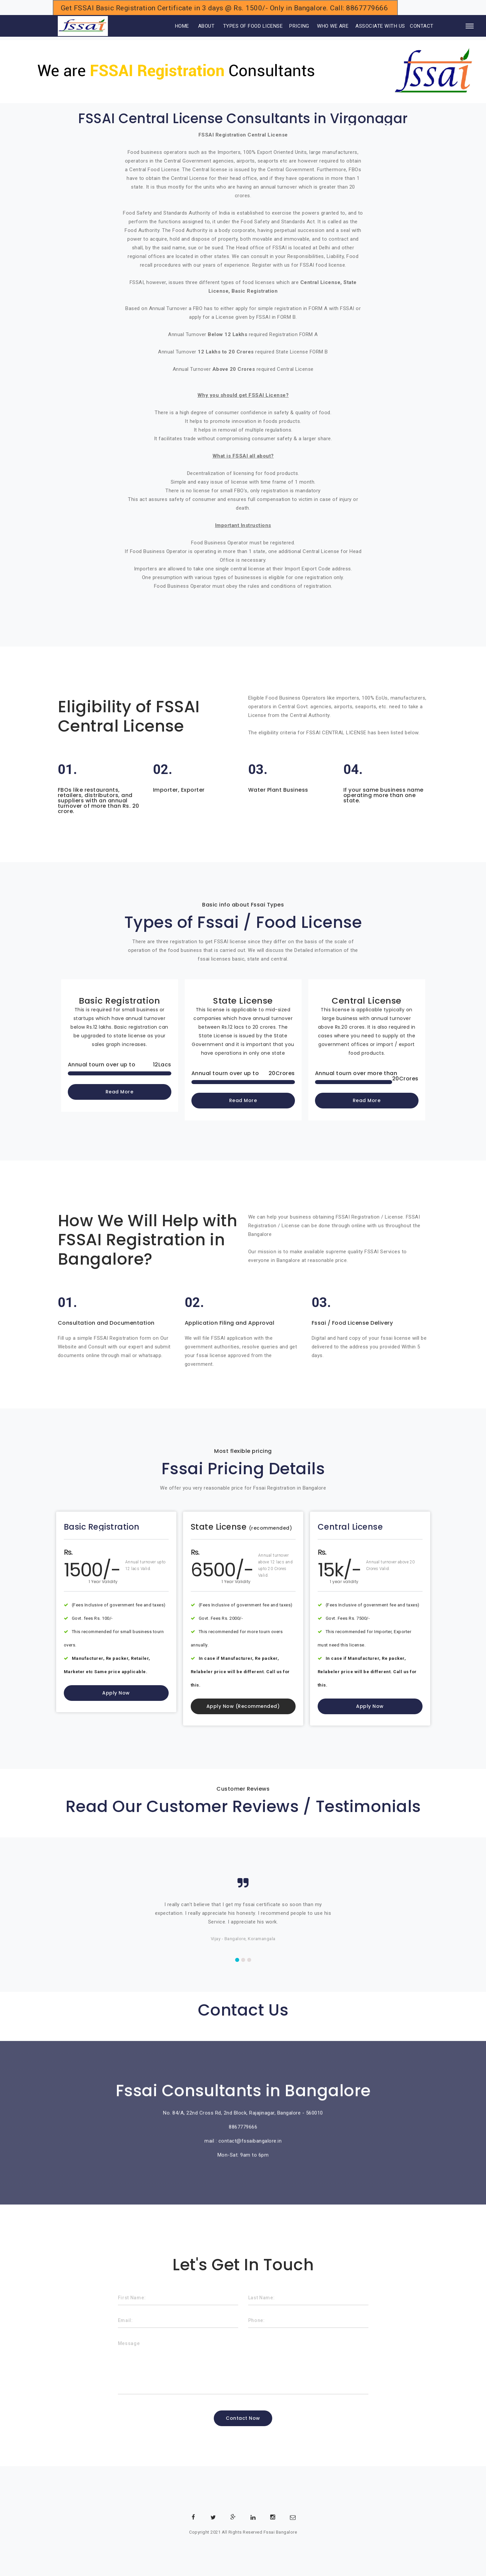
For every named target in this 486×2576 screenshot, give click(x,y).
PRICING (299, 26)
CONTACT (422, 26)
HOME (173, 26)
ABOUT (206, 26)
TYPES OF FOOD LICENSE (253, 26)
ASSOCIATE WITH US (380, 26)
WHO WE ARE (332, 26)
